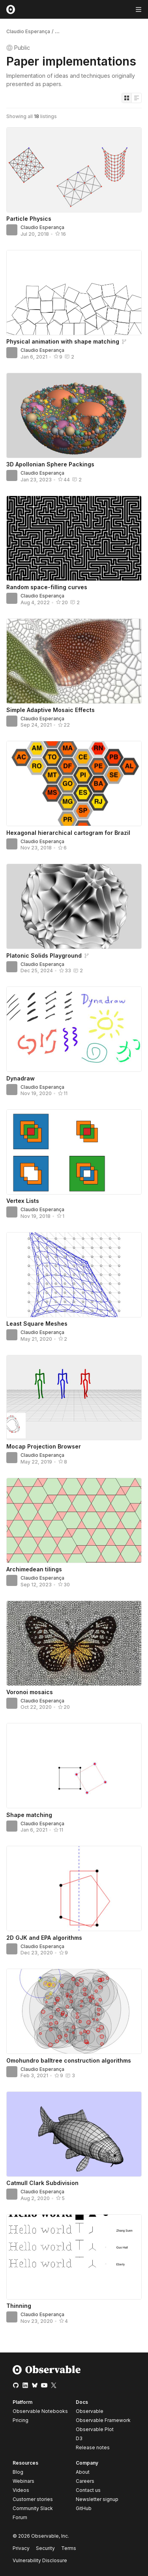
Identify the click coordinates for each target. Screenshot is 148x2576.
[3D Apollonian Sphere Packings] (74, 415)
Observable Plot (95, 2429)
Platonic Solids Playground (44, 955)
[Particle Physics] (74, 169)
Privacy (21, 2548)
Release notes (93, 2447)
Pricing (20, 2420)
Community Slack (33, 2508)
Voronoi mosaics (29, 1692)
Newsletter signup (97, 2499)
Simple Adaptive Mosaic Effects (50, 709)
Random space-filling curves (46, 587)
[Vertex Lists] (74, 1152)
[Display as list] (136, 98)
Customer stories (33, 2499)
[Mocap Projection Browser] (74, 1397)
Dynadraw (20, 1078)
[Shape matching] (74, 1765)
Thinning (18, 2305)
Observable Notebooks (40, 2411)
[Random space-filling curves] (74, 538)
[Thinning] (74, 2257)
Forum (20, 2517)
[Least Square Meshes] (74, 1274)
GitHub (84, 2508)
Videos (21, 2490)
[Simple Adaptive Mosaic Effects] (74, 661)
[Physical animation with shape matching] (74, 292)
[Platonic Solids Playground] (74, 906)
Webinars (23, 2481)
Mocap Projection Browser (43, 1446)
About (83, 2472)
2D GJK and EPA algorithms (44, 1937)
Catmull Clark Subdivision (42, 2183)
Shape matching (29, 1814)
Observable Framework (103, 2420)
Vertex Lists (22, 1200)
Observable (89, 2411)
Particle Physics (28, 218)
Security (45, 2548)
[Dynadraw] (74, 1029)
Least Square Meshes (36, 1323)
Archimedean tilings (34, 1569)
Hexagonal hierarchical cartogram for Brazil (68, 832)
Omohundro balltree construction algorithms (68, 2060)
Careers (85, 2481)
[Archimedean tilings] (74, 1520)
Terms (68, 2548)
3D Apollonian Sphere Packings (50, 464)
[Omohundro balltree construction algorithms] (74, 2011)
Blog (18, 2472)
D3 (79, 2438)
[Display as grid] (126, 98)
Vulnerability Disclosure (40, 2560)
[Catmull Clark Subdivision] (74, 2134)
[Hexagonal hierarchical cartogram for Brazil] (74, 783)
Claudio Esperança (28, 31)
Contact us (88, 2490)
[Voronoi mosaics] (74, 1643)
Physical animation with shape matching (62, 341)
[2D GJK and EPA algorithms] (74, 1888)
